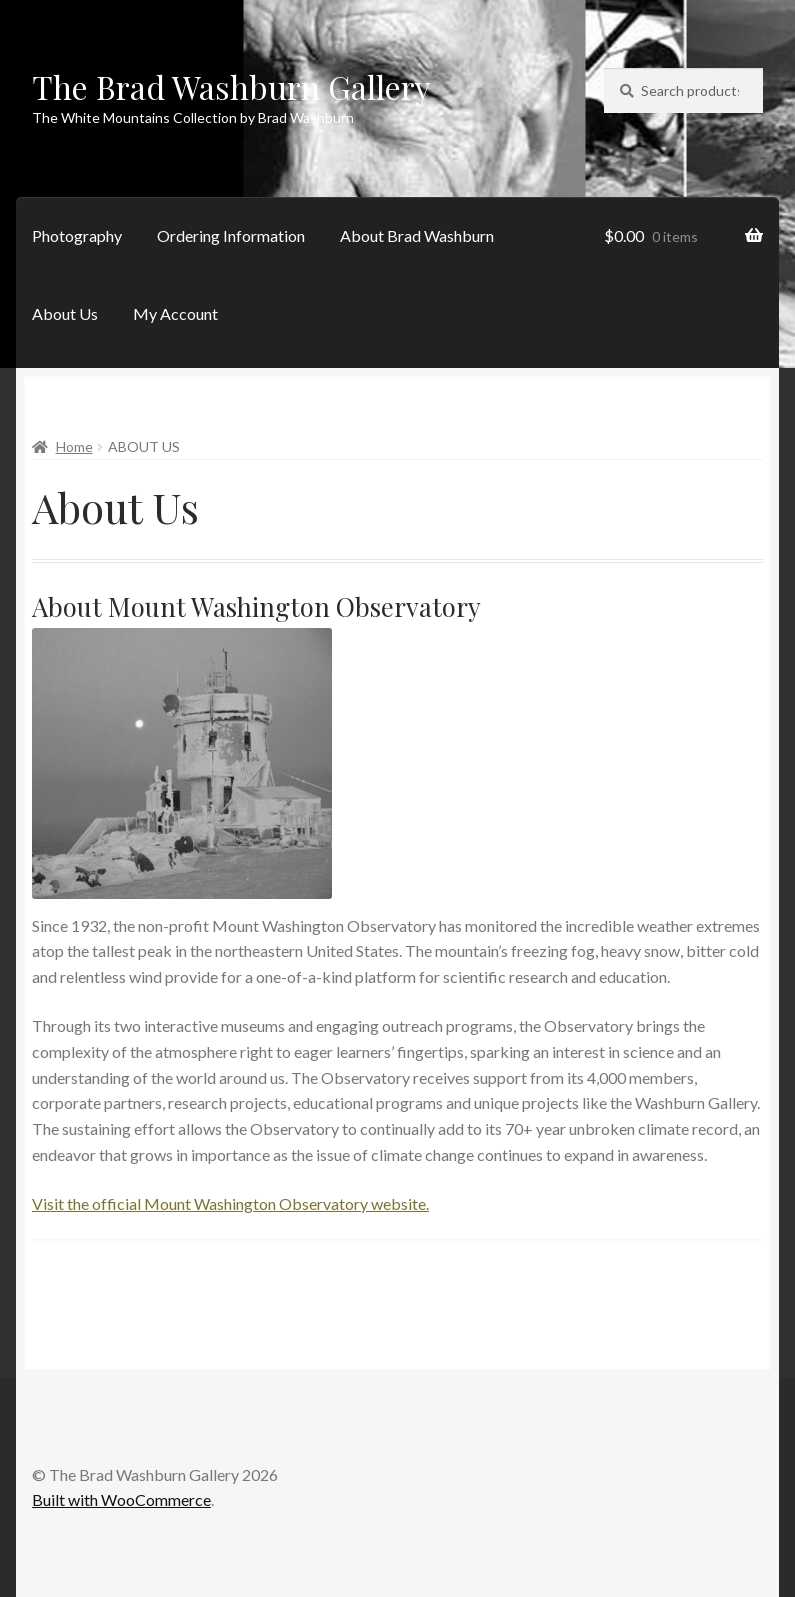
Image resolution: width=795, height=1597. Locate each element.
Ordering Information (231, 235)
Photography (77, 235)
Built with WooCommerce (121, 1499)
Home (74, 446)
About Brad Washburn (417, 235)
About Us (65, 313)
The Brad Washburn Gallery (231, 86)
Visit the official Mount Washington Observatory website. (230, 1203)
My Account (175, 313)
